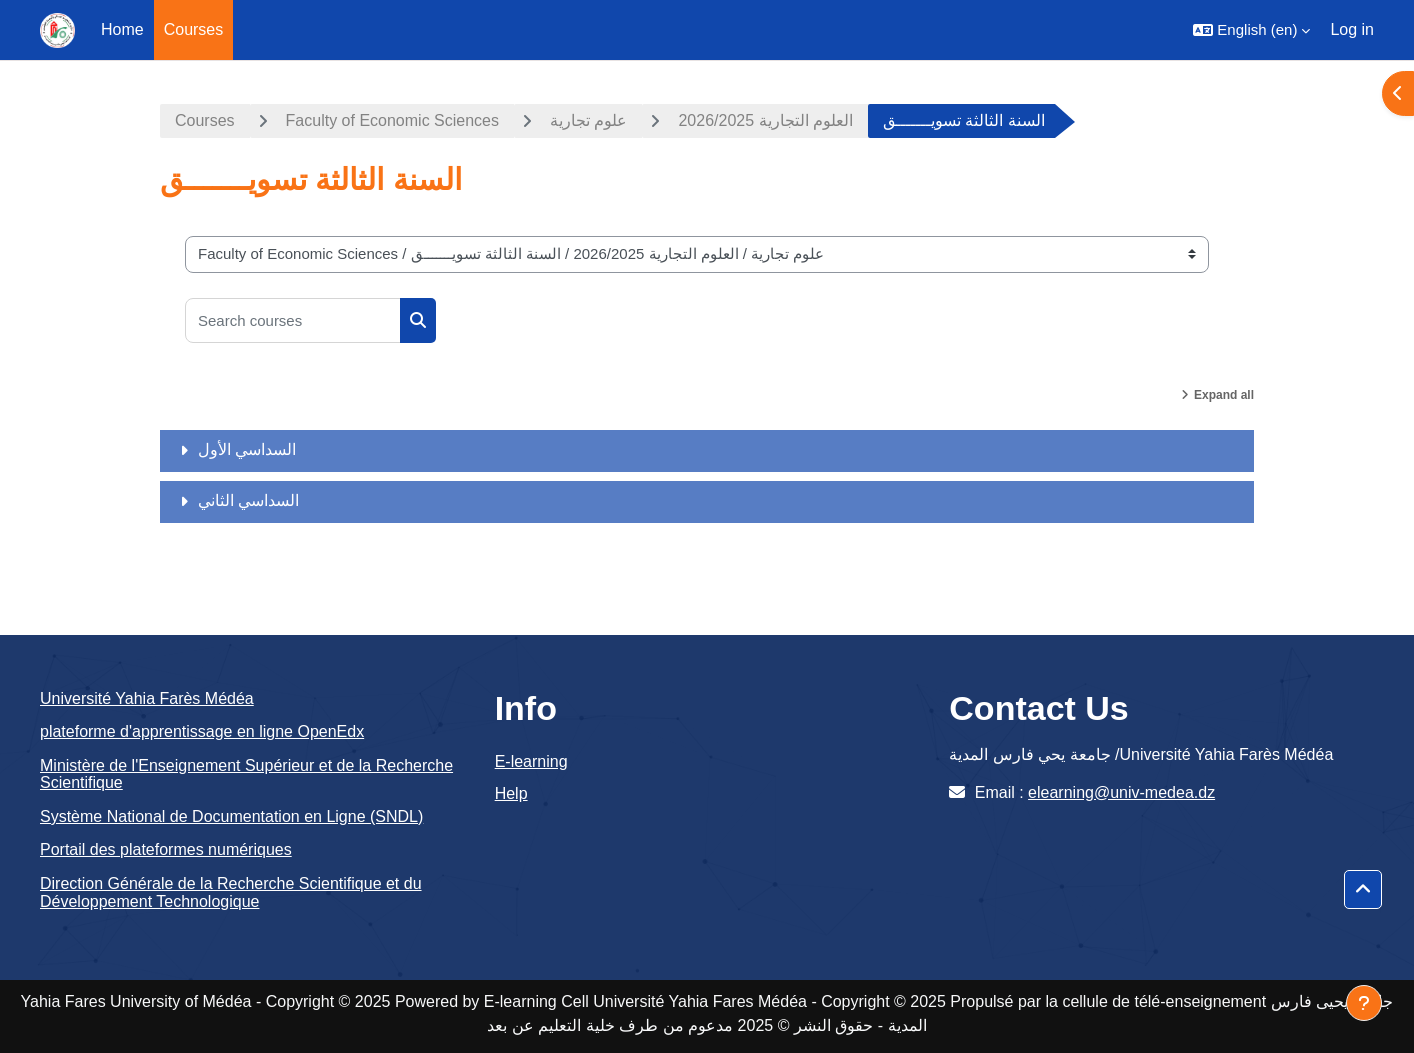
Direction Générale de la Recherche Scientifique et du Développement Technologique (231, 892)
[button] (1251, 30)
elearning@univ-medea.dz (1121, 792)
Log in (1352, 29)
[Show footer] (1364, 1003)
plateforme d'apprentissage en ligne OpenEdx (202, 731)
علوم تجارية (588, 120)
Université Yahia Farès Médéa (147, 698)
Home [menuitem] (122, 29)
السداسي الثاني (248, 500)
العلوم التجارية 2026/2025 (765, 120)
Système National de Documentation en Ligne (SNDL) (231, 816)
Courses (205, 120)
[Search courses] (293, 320)
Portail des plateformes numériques (166, 849)
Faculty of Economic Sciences (392, 120)
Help (511, 793)
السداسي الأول (247, 449)
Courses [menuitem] (194, 29)
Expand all (1224, 395)
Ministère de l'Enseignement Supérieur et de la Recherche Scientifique (246, 774)
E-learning (531, 761)
